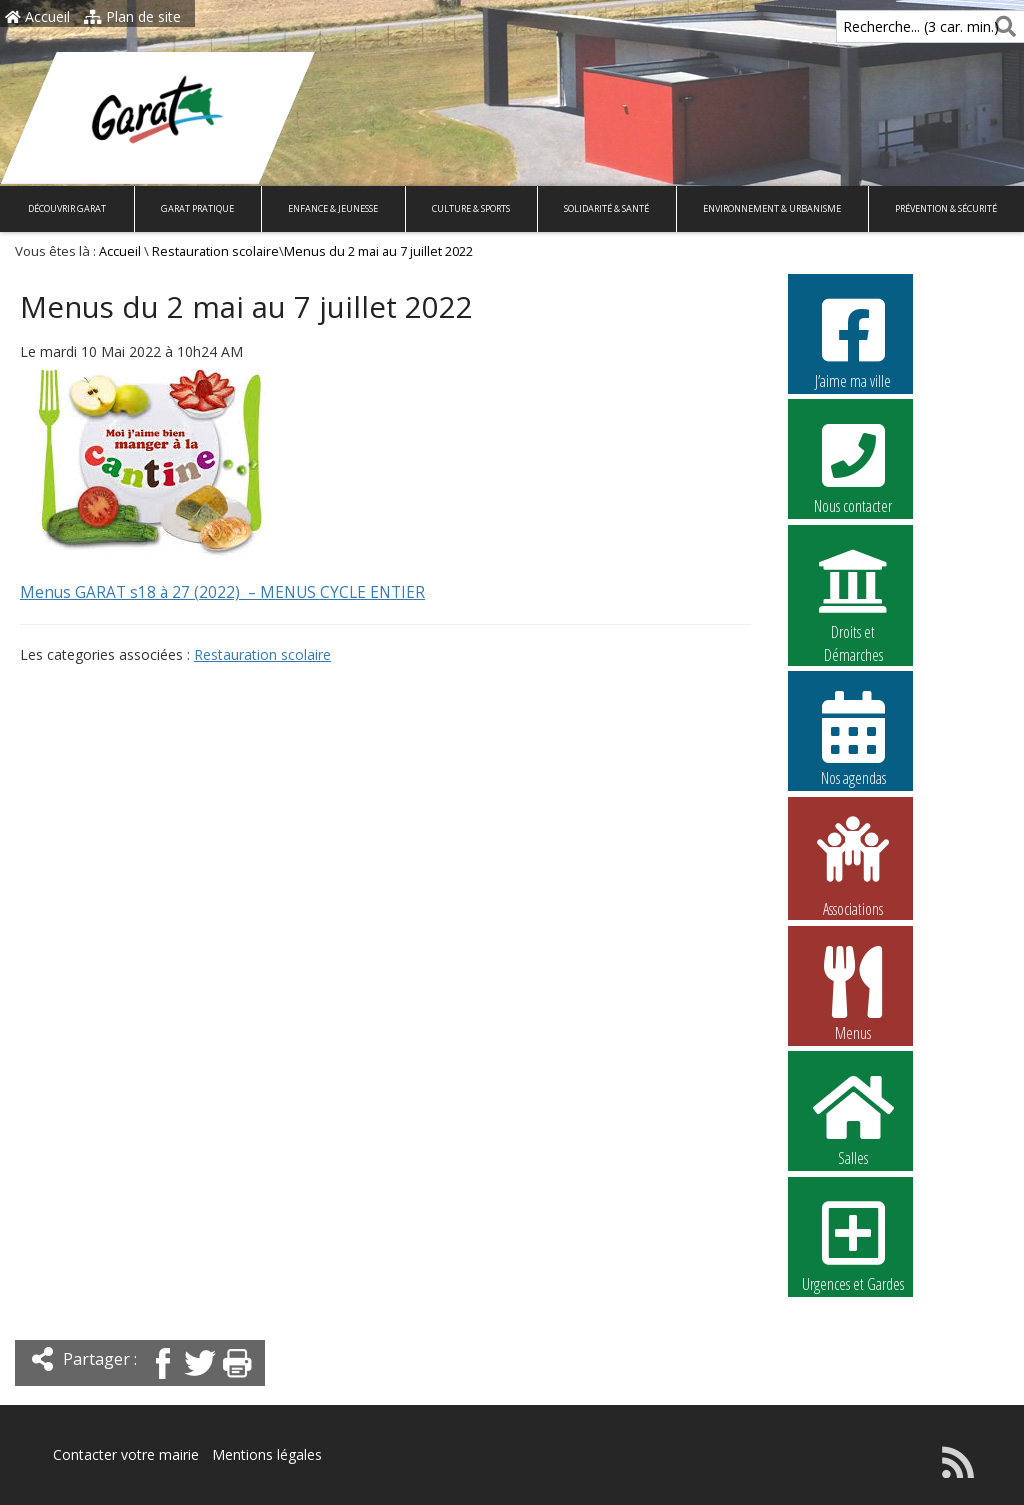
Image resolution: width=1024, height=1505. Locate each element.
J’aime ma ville (853, 341)
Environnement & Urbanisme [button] (772, 208)
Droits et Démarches (853, 593)
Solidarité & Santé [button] (606, 208)
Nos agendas (853, 738)
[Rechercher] (1001, 26)
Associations (853, 865)
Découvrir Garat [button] (67, 208)
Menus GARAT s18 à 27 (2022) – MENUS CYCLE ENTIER (222, 592)
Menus (853, 993)
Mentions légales (267, 1454)
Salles (853, 1118)
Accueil (37, 16)
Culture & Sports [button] (471, 208)
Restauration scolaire (215, 251)
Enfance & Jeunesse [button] (333, 208)
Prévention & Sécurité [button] (946, 208)
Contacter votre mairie (126, 1454)
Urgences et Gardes (853, 1244)
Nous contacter (853, 466)
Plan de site (132, 16)
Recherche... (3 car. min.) (887, 26)
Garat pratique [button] (197, 208)
